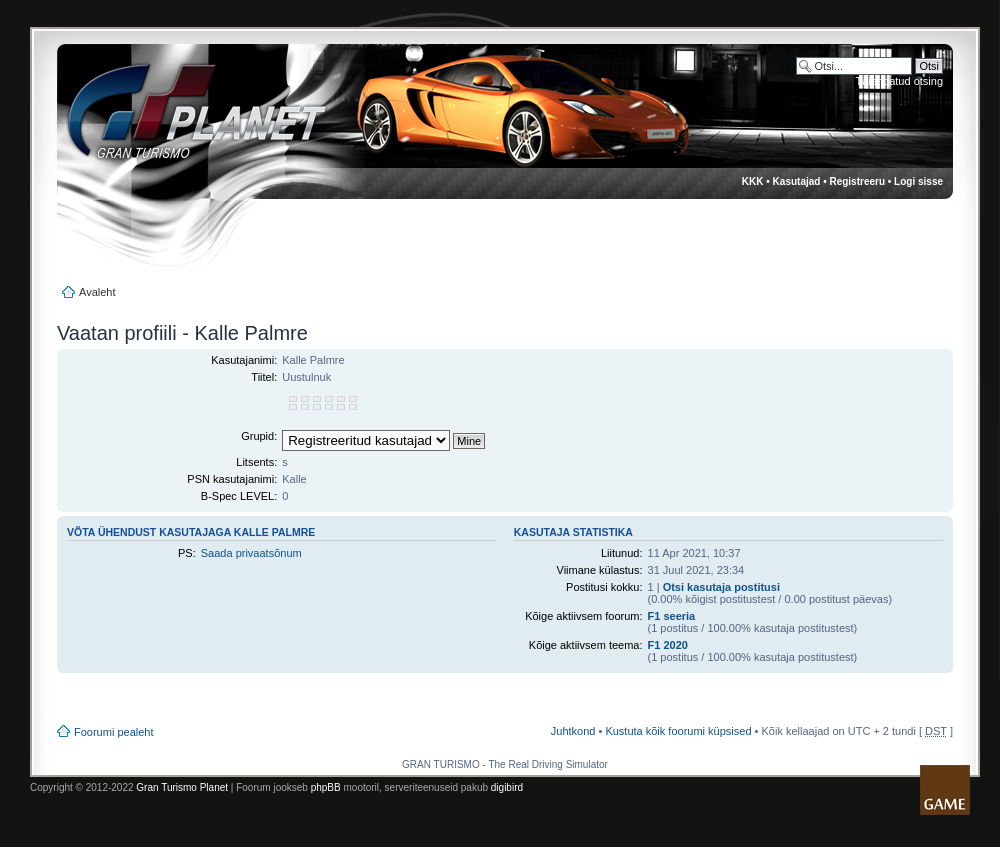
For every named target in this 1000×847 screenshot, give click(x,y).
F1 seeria (672, 616)
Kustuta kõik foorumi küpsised (678, 731)
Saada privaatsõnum (251, 553)
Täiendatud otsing (899, 81)
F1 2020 (668, 645)
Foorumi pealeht (114, 732)
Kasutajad (797, 181)
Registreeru (857, 181)
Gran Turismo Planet (182, 787)
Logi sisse (918, 181)
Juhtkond (573, 731)
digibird (507, 787)
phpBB (326, 787)
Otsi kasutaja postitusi (721, 587)
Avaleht (97, 292)
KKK (753, 181)
